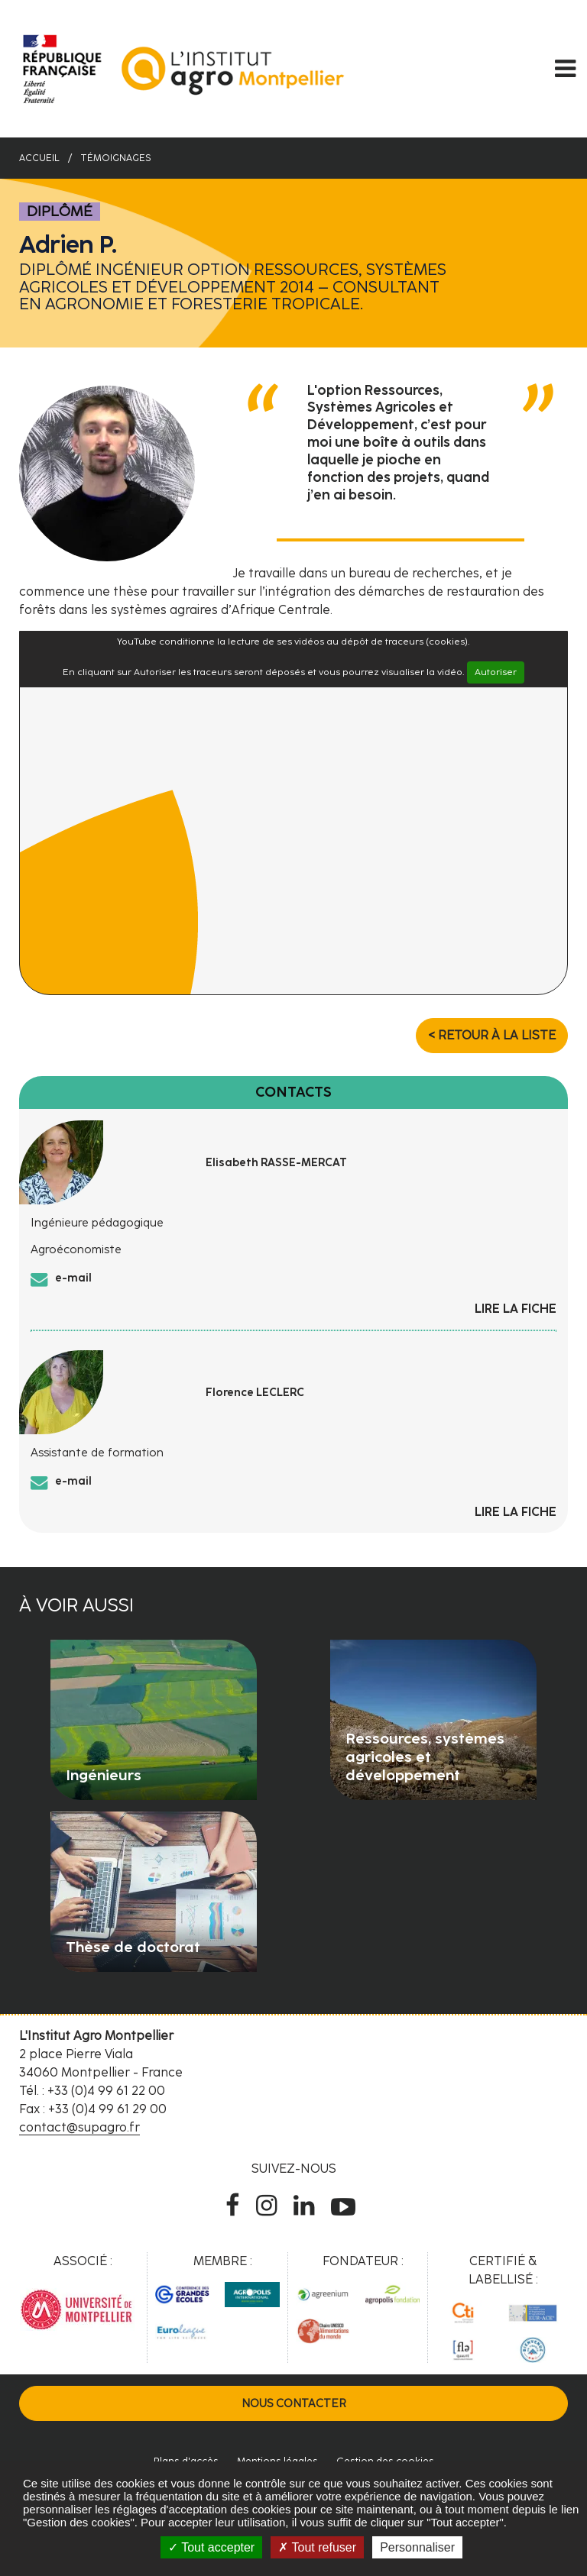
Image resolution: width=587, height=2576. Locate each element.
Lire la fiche (515, 1308)
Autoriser (496, 672)
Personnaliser (417, 2547)
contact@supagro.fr (79, 2127)
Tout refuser (317, 2547)
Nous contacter (294, 2403)
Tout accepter (211, 2547)
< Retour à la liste (492, 1035)
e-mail (73, 1278)
